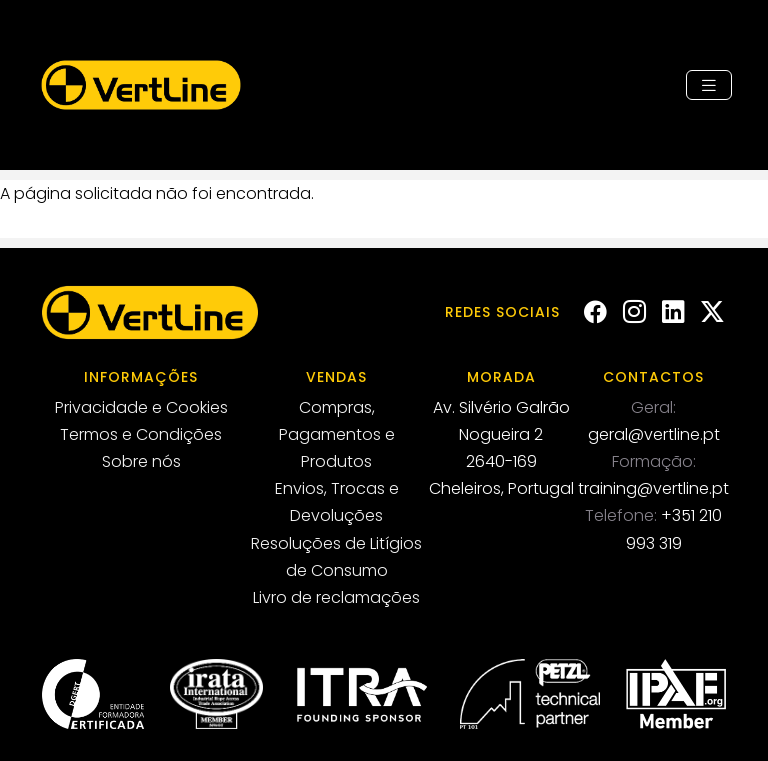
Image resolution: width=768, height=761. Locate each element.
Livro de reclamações (336, 597)
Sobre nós (141, 461)
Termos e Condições (141, 434)
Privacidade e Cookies (141, 407)
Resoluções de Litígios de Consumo (336, 557)
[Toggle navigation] (709, 85)
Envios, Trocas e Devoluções (337, 502)
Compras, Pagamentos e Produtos (337, 434)
